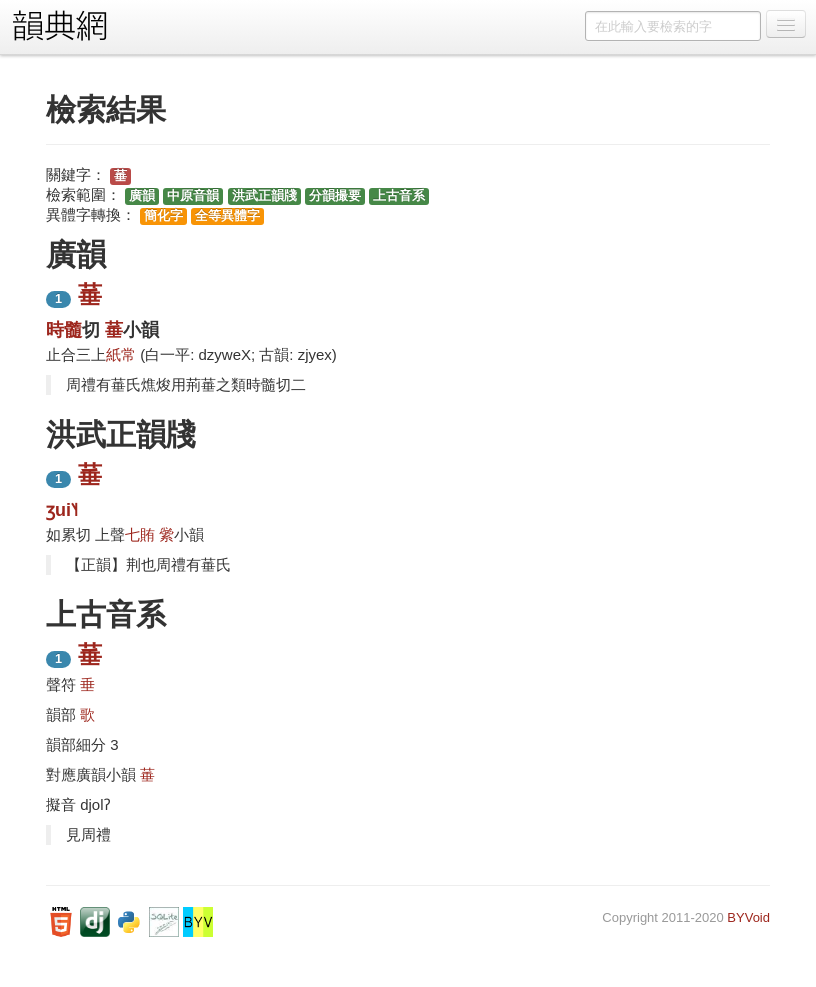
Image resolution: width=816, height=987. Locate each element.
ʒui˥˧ (62, 510)
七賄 (140, 534)
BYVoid (748, 917)
